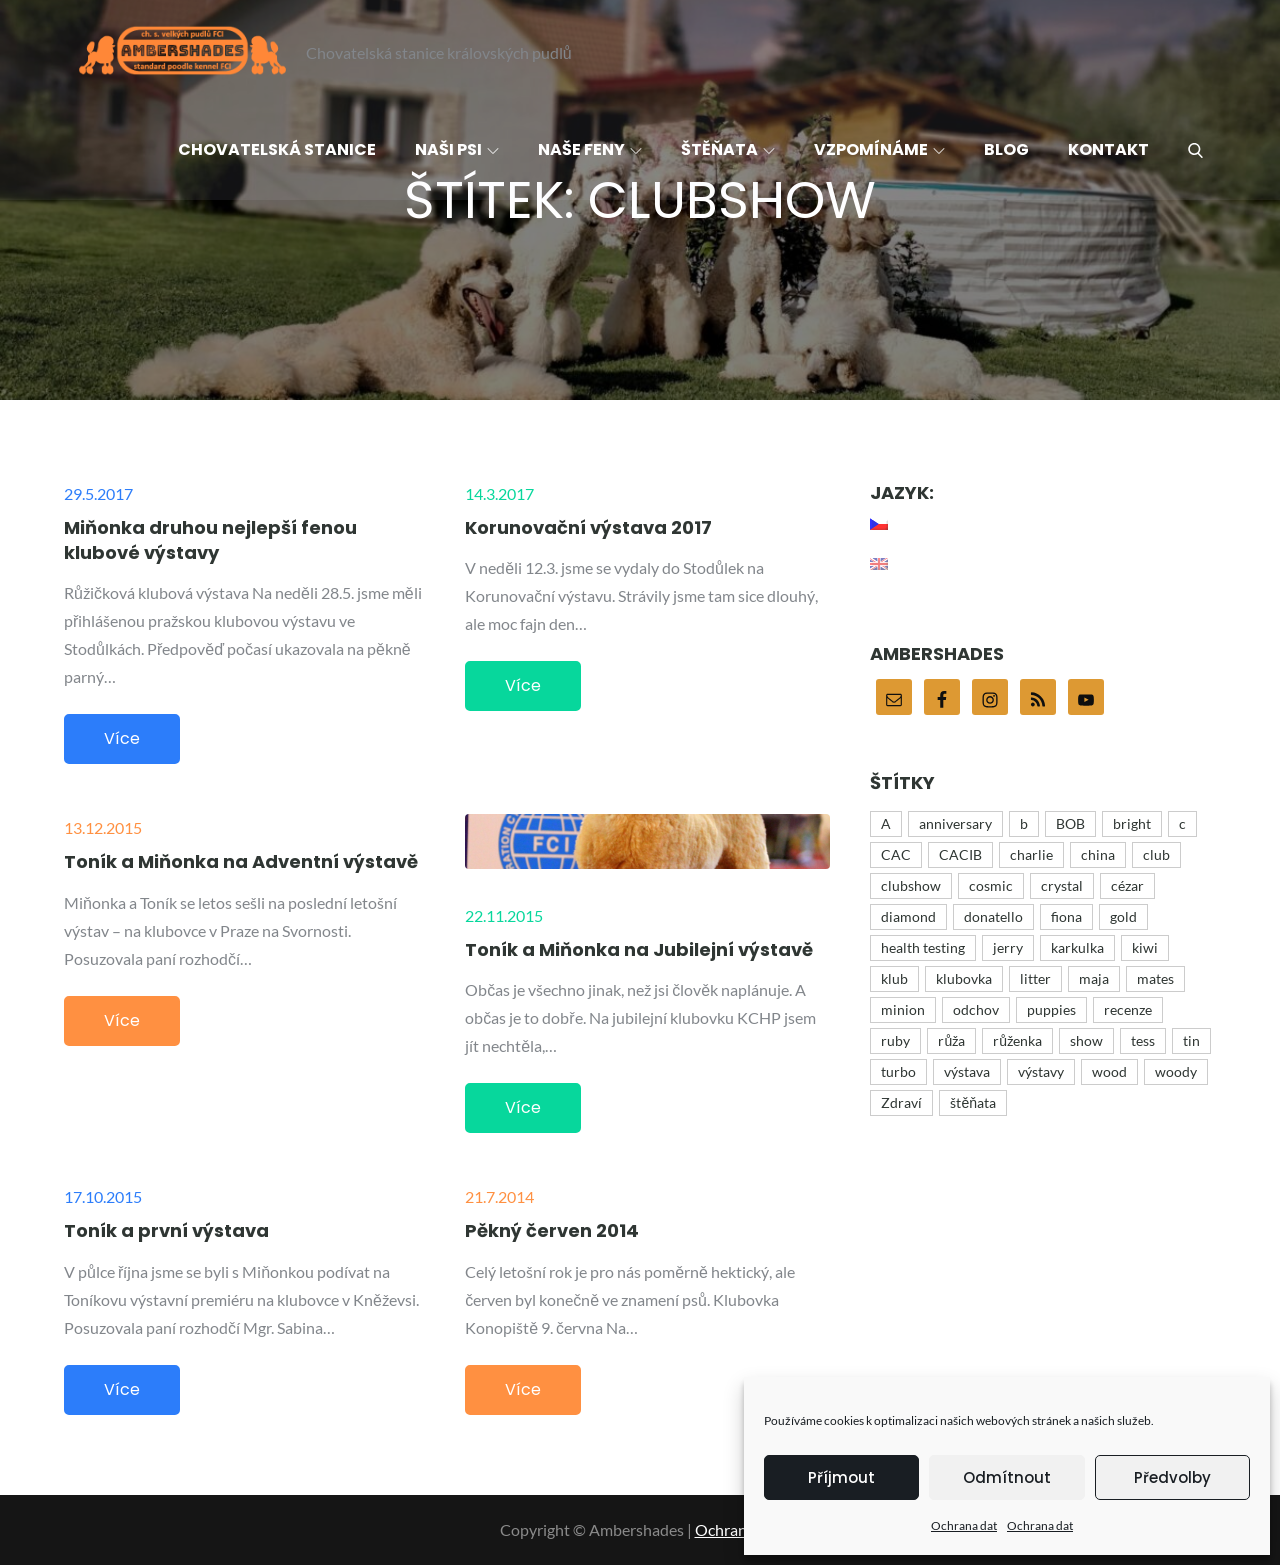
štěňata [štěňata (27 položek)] (973, 1102)
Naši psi (457, 149)
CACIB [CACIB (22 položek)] (960, 854)
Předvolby (1172, 1477)
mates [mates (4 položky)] (1155, 978)
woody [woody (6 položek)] (1176, 1071)
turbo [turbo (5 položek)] (898, 1071)
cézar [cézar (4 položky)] (1127, 885)
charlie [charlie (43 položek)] (1031, 854)
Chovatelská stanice (277, 149)
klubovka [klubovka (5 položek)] (964, 978)
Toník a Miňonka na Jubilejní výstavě (639, 949)
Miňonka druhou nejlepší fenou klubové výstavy (210, 540)
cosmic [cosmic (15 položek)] (991, 885)
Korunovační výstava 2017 (588, 527)
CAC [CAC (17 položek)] (896, 854)
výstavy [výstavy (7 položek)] (1041, 1071)
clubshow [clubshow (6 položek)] (911, 885)
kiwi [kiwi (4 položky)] (1145, 947)
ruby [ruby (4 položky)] (895, 1040)
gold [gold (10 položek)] (1123, 916)
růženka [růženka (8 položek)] (1017, 1040)
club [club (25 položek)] (1156, 854)
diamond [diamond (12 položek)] (908, 916)
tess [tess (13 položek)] (1143, 1040)
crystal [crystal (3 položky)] (1062, 885)
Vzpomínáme (879, 149)
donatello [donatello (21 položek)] (993, 916)
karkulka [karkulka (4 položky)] (1077, 947)
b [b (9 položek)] (1024, 823)
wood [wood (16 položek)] (1109, 1071)
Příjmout (841, 1477)
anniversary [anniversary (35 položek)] (955, 823)
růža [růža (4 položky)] (951, 1040)
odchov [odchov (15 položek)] (976, 1009)
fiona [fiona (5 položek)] (1066, 916)
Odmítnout (1007, 1477)
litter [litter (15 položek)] (1035, 978)
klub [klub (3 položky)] (894, 978)
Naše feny (590, 149)
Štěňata (728, 149)
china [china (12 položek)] (1098, 854)
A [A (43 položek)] (886, 823)
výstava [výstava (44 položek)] (967, 1071)
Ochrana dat (964, 1525)
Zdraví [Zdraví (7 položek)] (901, 1102)
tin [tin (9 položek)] (1191, 1040)
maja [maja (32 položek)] (1094, 978)
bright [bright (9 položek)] (1132, 823)
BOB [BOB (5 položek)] (1070, 823)
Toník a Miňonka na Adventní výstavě (241, 861)
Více (122, 738)
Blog (1006, 149)
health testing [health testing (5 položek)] (923, 947)
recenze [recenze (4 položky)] (1128, 1009)
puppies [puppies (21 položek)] (1051, 1009)
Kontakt (1108, 149)
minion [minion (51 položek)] (903, 1009)
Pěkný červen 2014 (552, 1230)
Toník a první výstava (166, 1230)
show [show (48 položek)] (1086, 1040)
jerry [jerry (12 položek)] (1008, 947)
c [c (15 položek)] (1182, 823)
